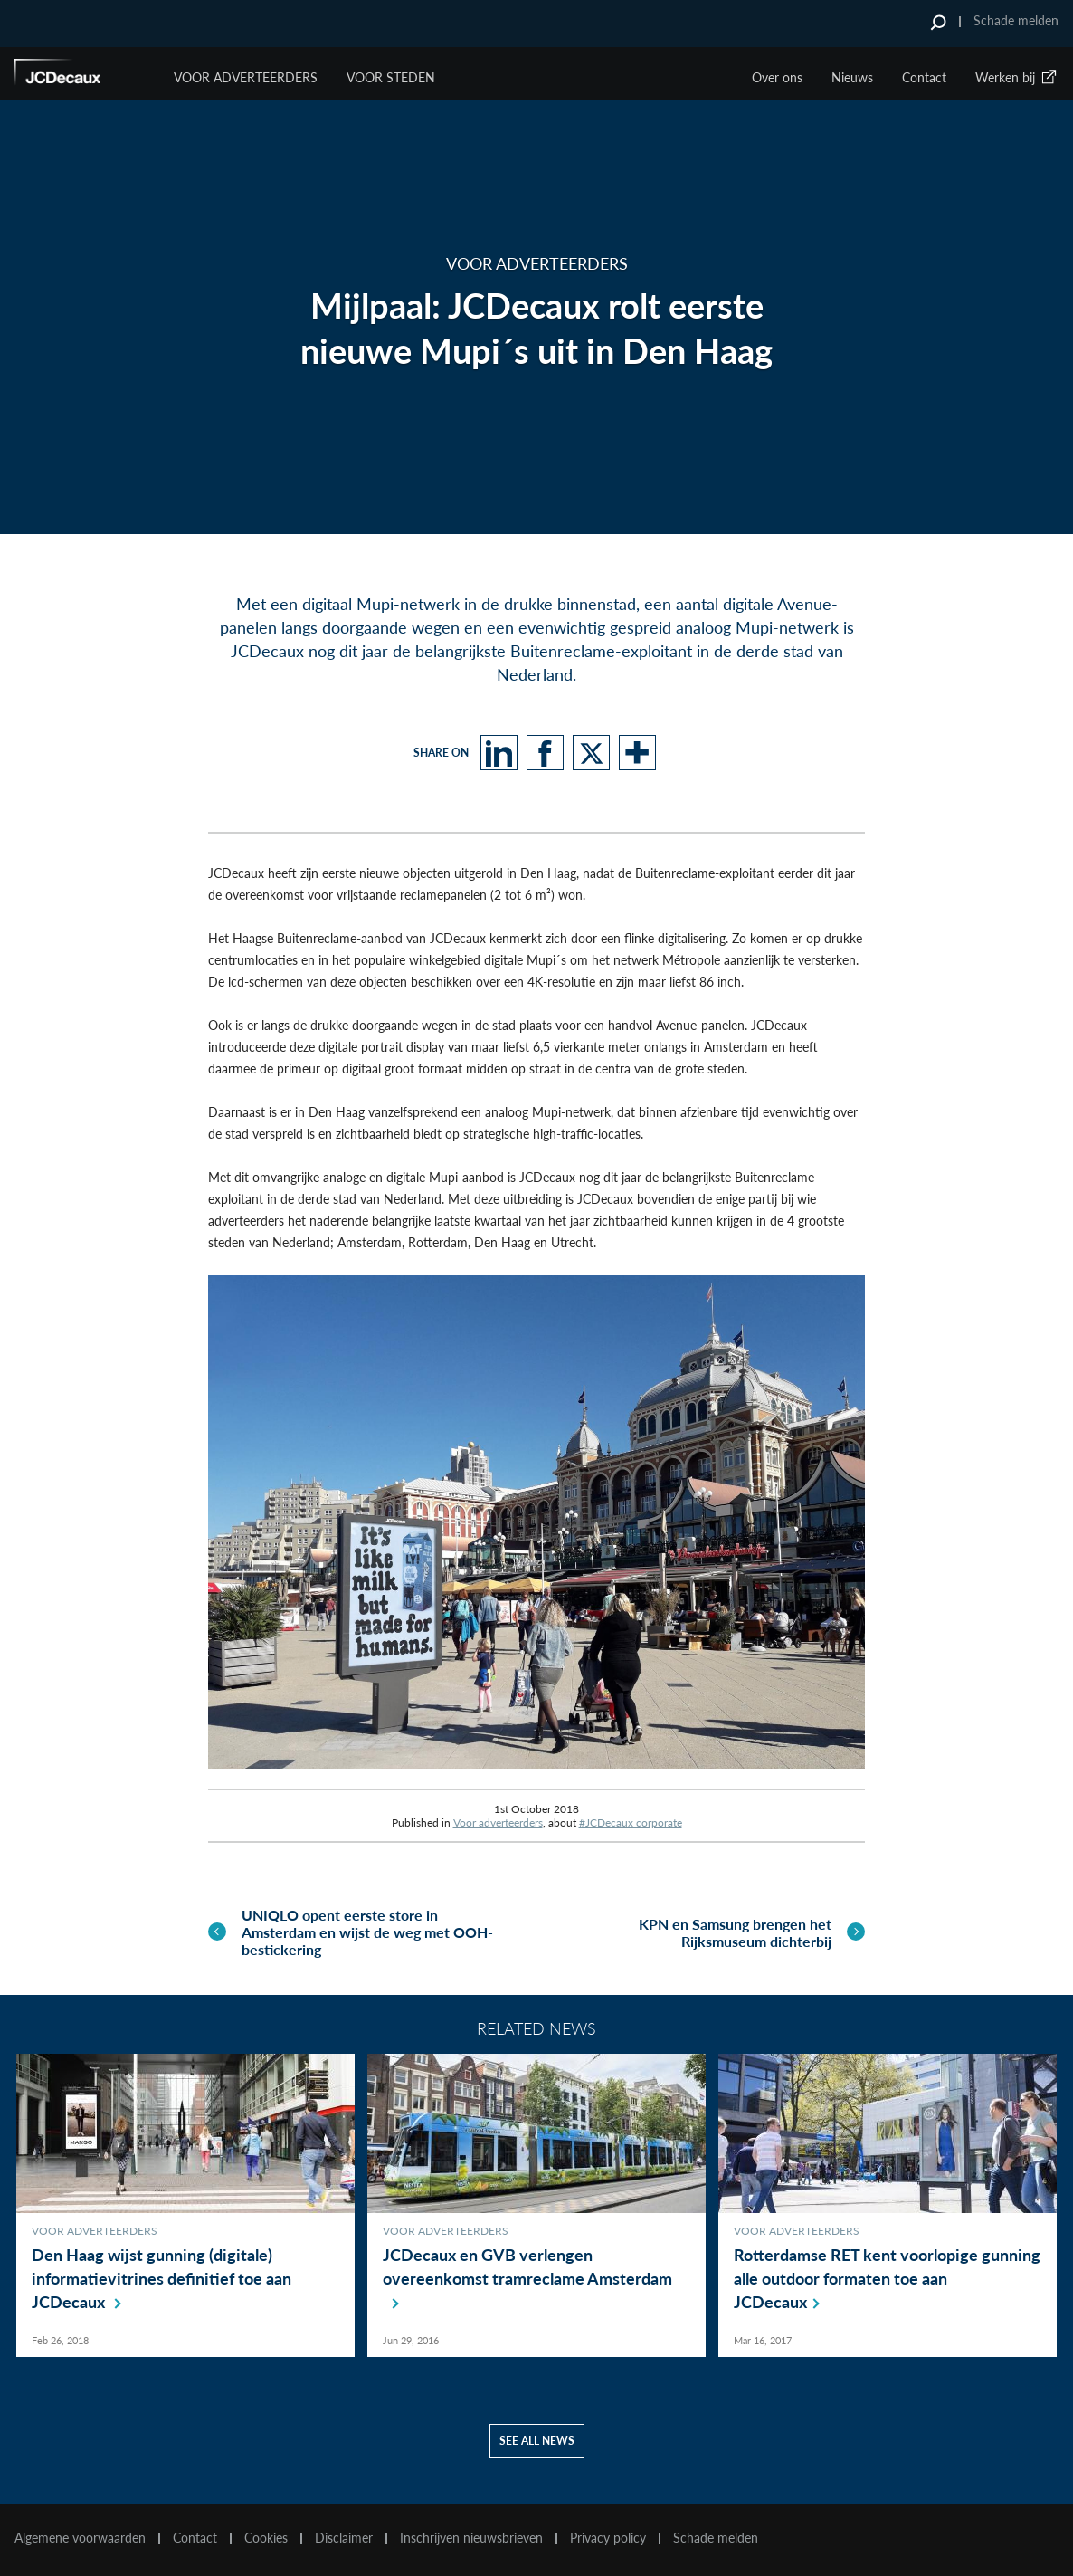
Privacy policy (608, 2538)
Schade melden (1016, 20)
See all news (536, 2440)
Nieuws (852, 77)
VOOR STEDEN (391, 77)
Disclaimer (344, 2538)
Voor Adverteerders (246, 77)
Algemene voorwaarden (80, 2538)
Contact (924, 77)
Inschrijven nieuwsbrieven (471, 2538)
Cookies (266, 2538)
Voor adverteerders (498, 1822)
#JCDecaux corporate (630, 1822)
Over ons (777, 77)
